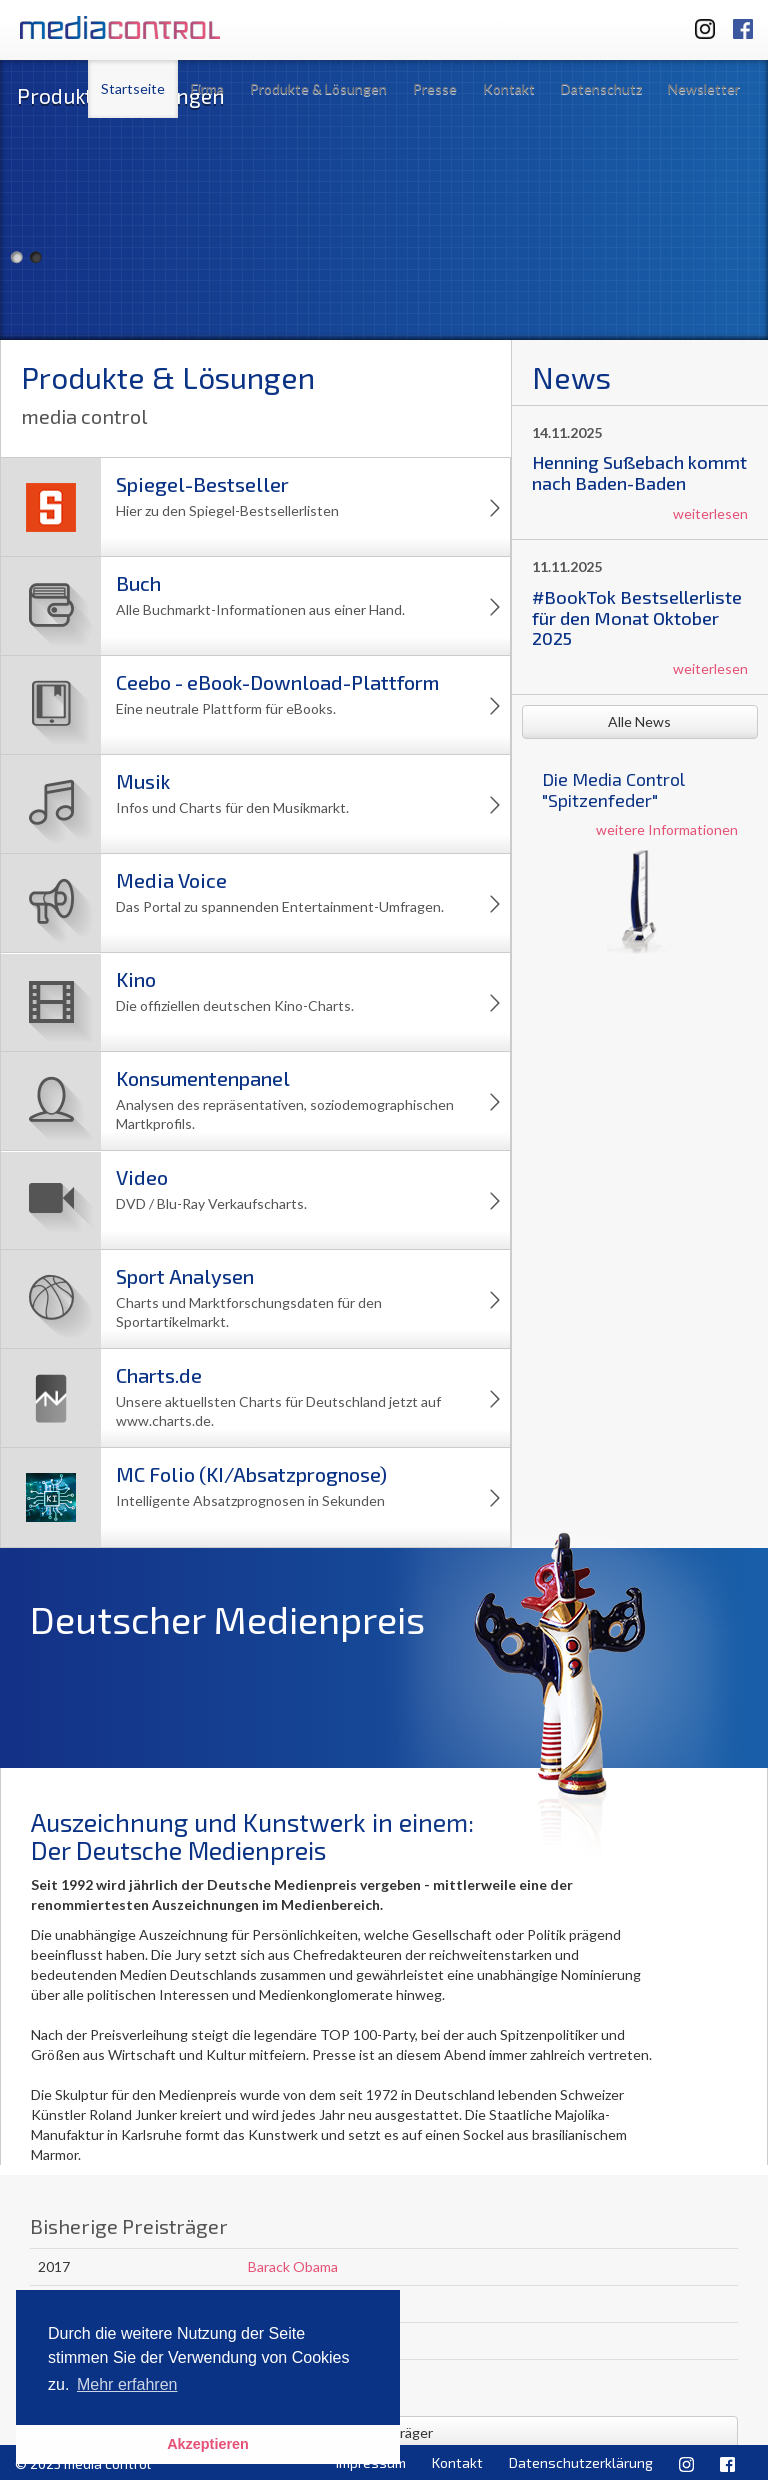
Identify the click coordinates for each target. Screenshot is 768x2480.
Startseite (133, 88)
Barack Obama (293, 2266)
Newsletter (704, 88)
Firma (207, 88)
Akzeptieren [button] (208, 2444)
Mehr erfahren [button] (127, 2384)
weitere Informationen (667, 829)
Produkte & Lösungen (318, 88)
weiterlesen (710, 513)
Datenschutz (601, 88)
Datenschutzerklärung (581, 2462)
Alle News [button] (639, 721)
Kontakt (509, 88)
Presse (435, 88)
